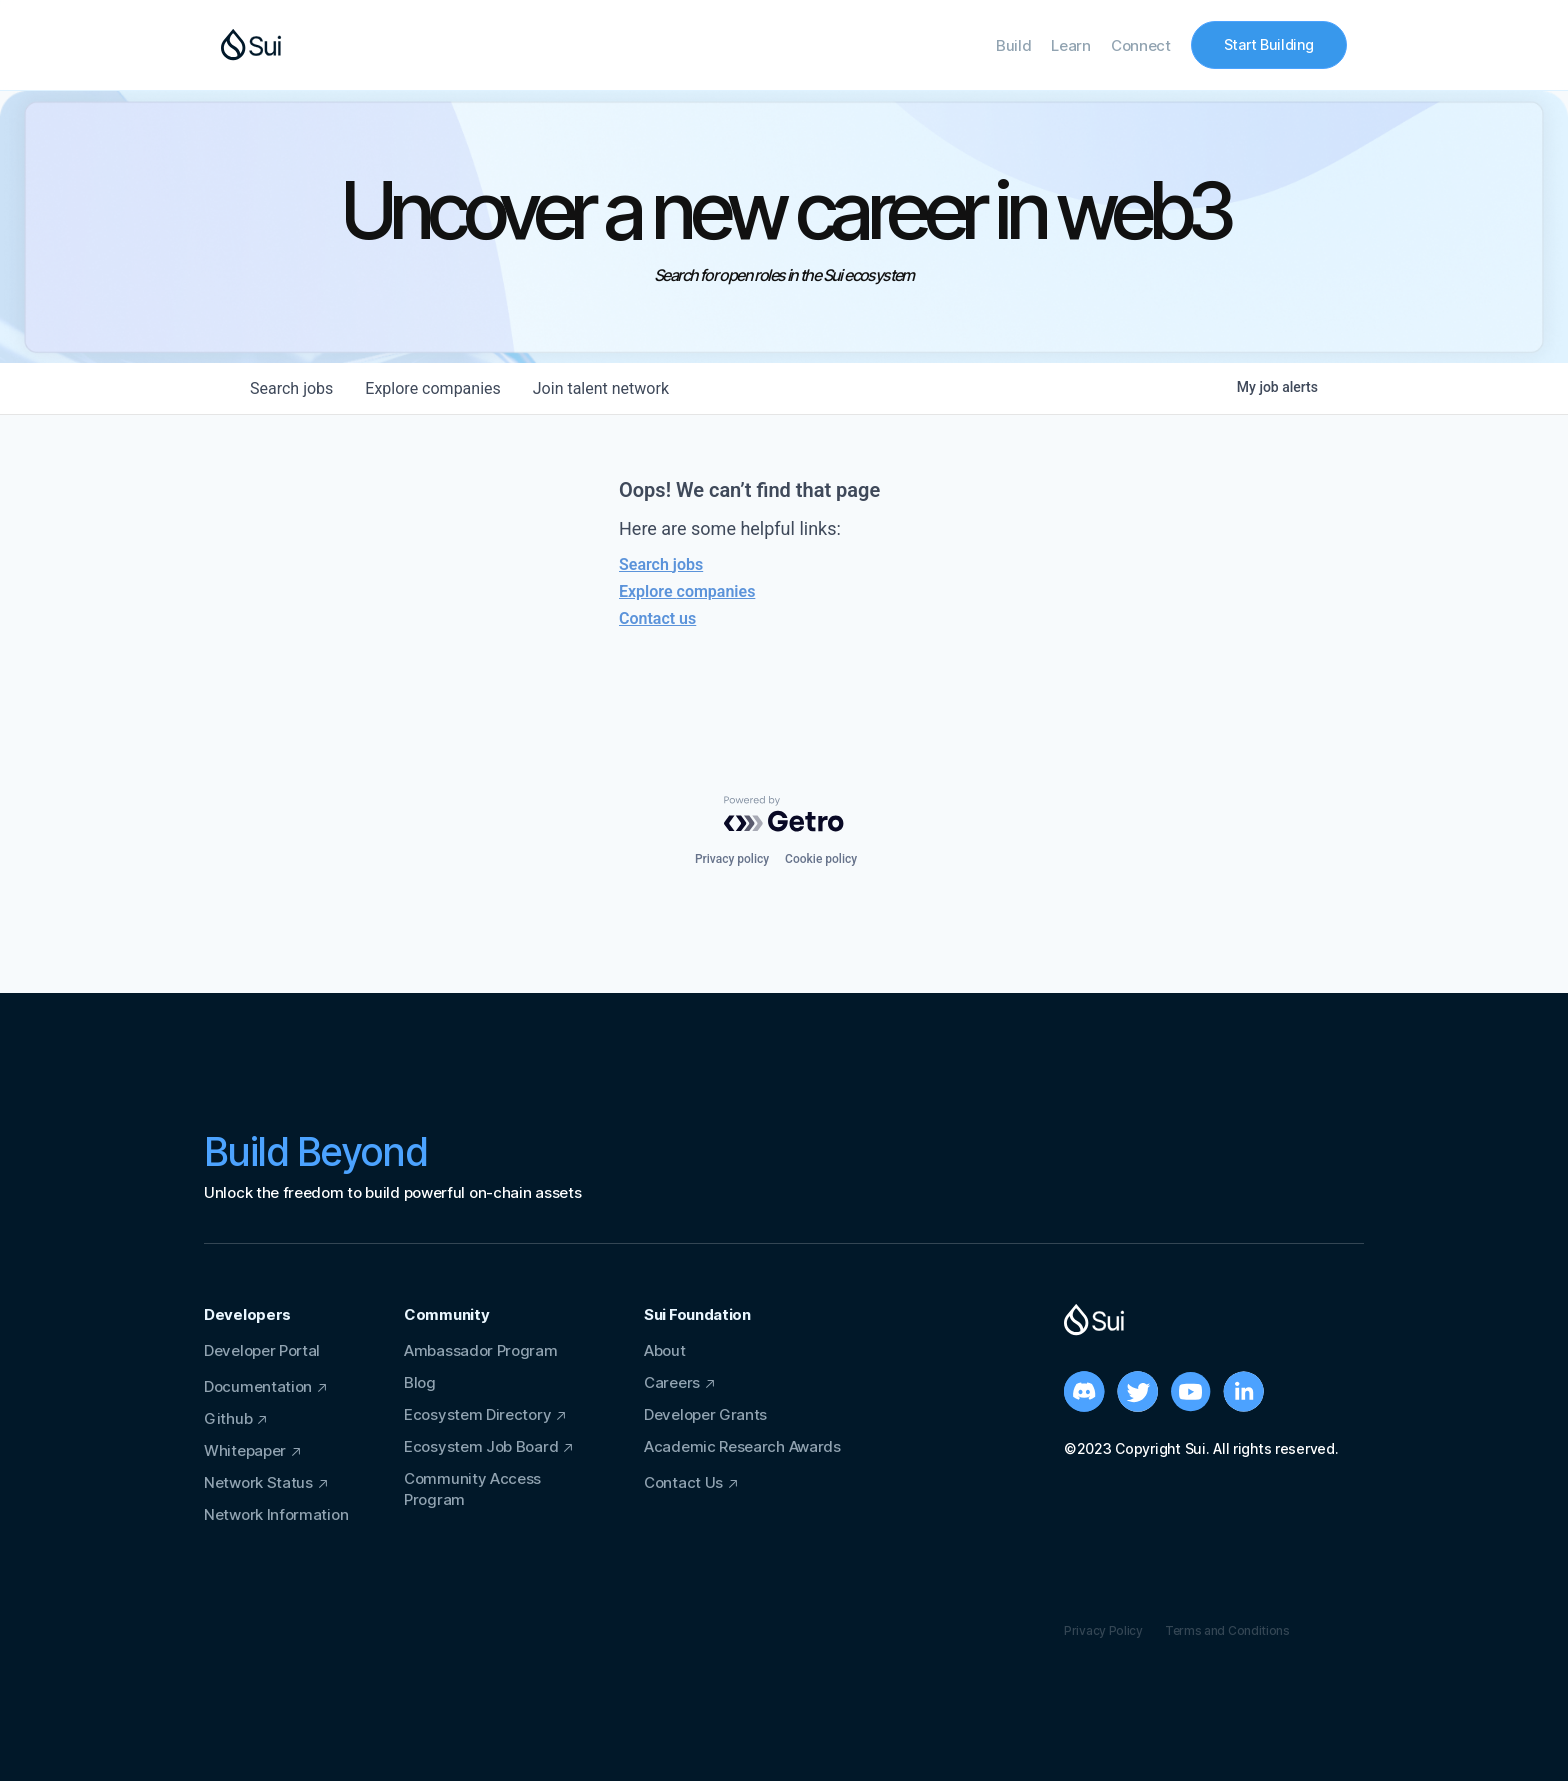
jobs (291, 388)
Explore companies (687, 591)
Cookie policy (821, 859)
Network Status (258, 1482)
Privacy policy (732, 859)
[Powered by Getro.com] (784, 814)
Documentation (258, 1386)
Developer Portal (262, 1350)
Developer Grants (705, 1414)
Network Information (276, 1514)
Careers (672, 1382)
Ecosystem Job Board (481, 1446)
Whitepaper (245, 1450)
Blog (420, 1382)
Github (228, 1418)
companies (432, 388)
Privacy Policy (1103, 1630)
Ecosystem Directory (477, 1414)
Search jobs (661, 564)
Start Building (1269, 44)
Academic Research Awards (742, 1446)
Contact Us (683, 1482)
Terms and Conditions (1227, 1630)
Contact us (657, 618)
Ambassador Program (481, 1350)
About (665, 1350)
